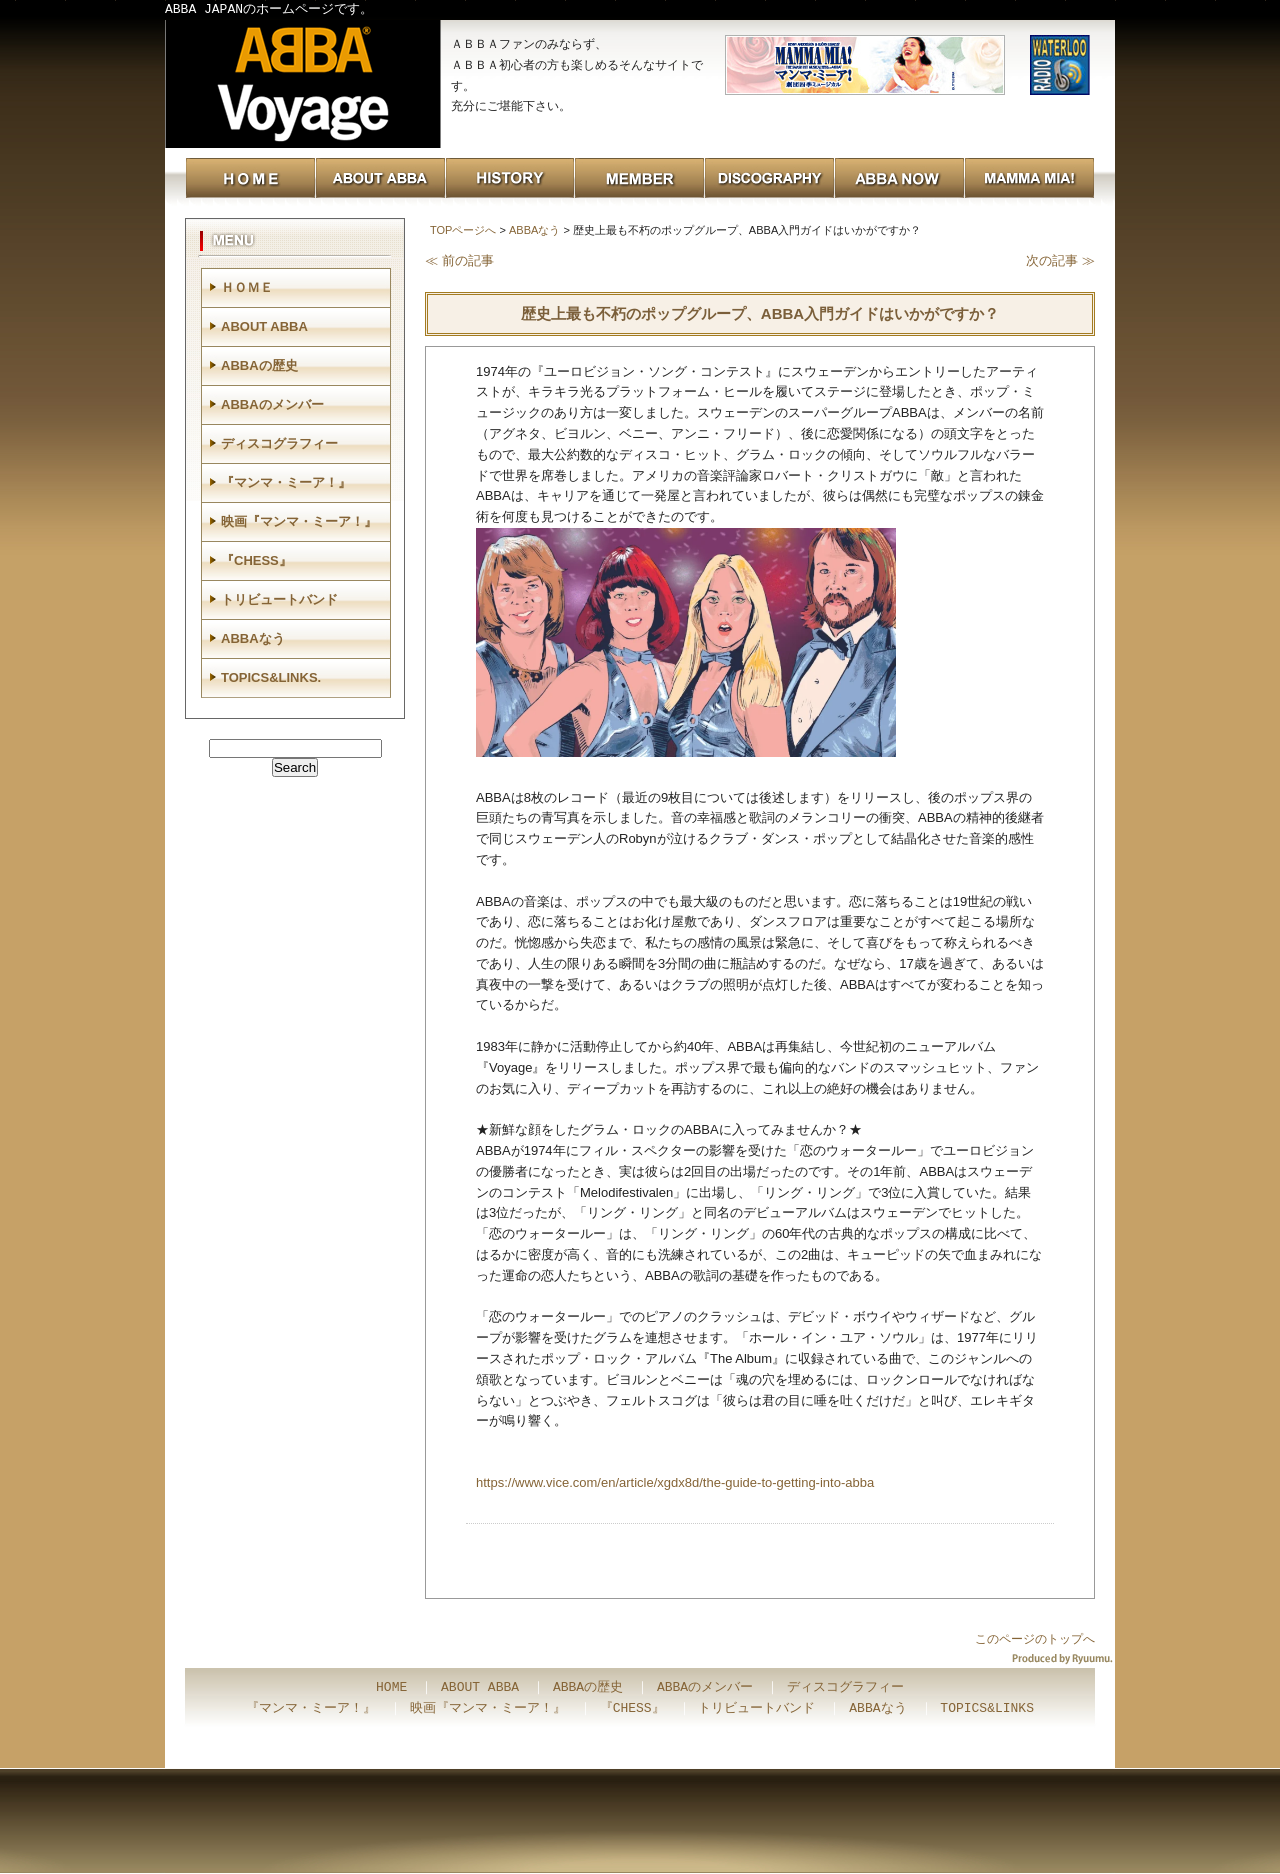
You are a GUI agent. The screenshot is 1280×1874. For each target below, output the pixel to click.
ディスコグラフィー (279, 443)
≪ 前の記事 (459, 260)
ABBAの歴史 (259, 365)
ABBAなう (534, 230)
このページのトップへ (1035, 1639)
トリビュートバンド (279, 599)
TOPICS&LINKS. (271, 677)
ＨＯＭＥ (247, 287)
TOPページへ (463, 230)
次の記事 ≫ (1060, 260)
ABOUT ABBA (264, 326)
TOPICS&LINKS (987, 1709)
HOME (391, 1688)
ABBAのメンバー (272, 404)
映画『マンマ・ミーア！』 (299, 521)
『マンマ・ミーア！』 (286, 482)
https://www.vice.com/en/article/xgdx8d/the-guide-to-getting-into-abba (675, 1482)
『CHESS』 (256, 560)
